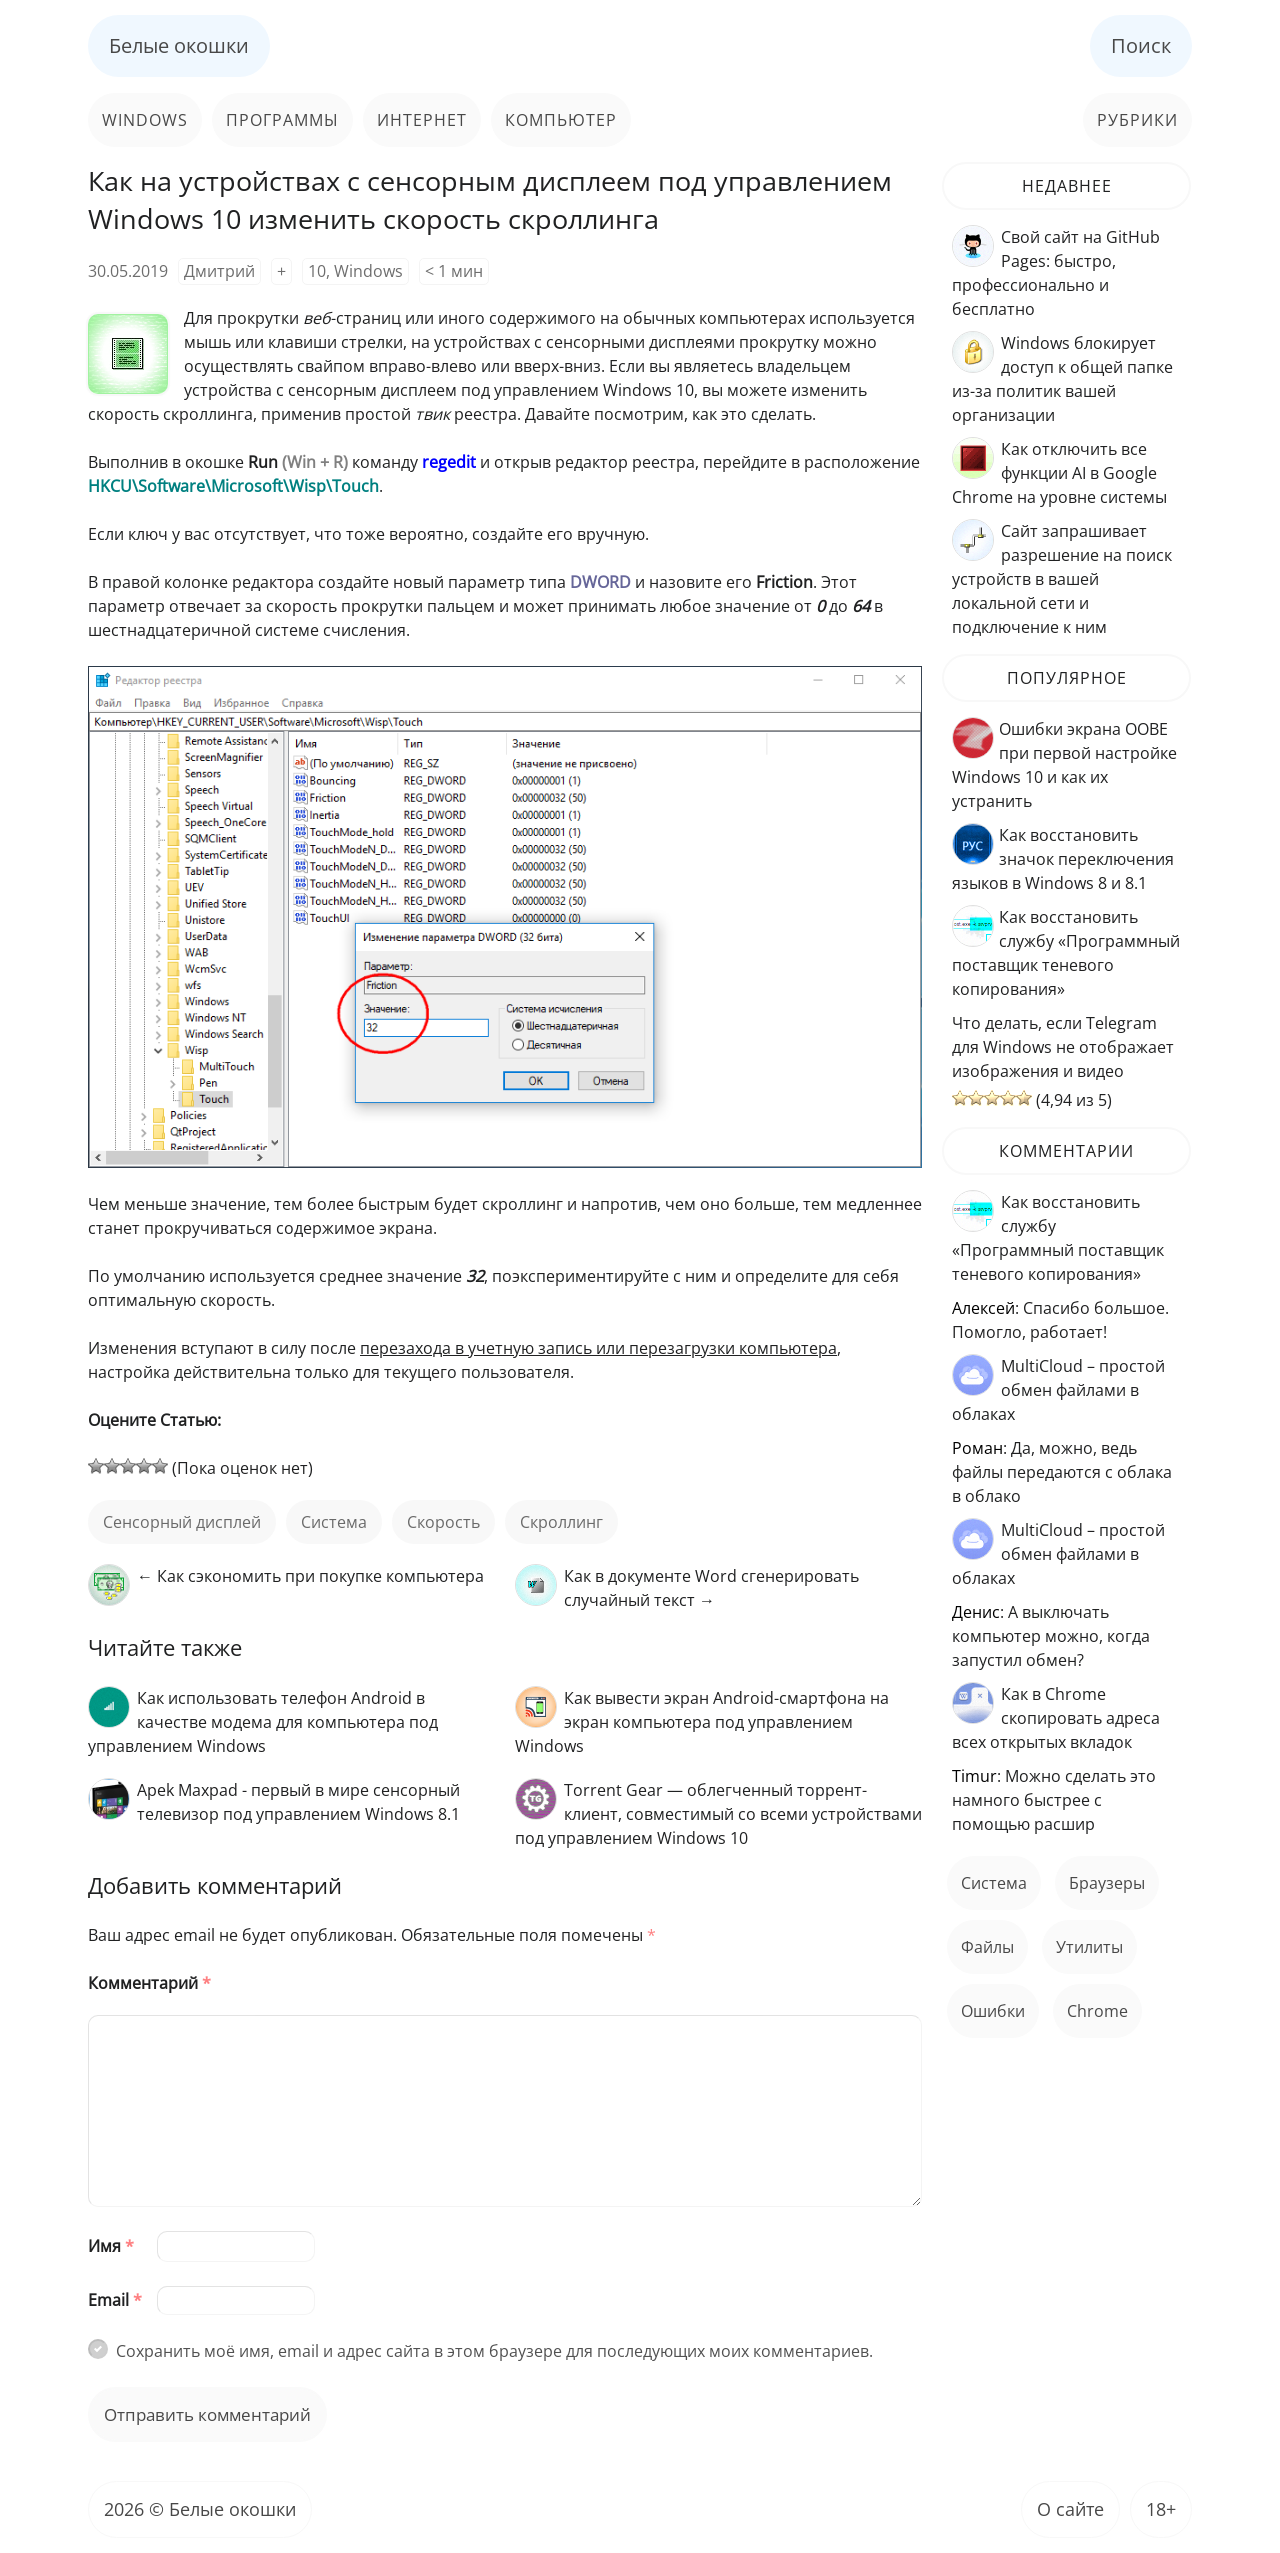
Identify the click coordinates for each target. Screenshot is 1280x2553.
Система (334, 1522)
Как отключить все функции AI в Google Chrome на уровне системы (1059, 473)
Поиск (1141, 45)
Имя (111, 2246)
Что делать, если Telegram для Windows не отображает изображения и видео (1063, 1047)
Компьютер (561, 120)
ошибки (993, 2011)
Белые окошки (179, 45)
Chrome (1097, 2011)
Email (115, 2300)
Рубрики (1137, 120)
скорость (443, 1522)
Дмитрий (219, 271)
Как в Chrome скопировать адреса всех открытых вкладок (1056, 1718)
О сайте (1070, 2509)
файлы (987, 1947)
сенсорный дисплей (182, 1522)
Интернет (422, 120)
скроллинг (561, 1522)
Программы (282, 120)
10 (317, 271)
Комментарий (149, 1983)
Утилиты (1089, 1947)
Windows (145, 120)
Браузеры (1107, 1883)
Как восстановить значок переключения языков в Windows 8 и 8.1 (1063, 859)
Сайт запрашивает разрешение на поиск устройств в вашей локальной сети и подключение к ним (1062, 579)
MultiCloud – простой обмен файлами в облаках (1058, 1390)
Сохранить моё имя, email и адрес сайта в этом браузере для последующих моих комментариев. (494, 2351)
